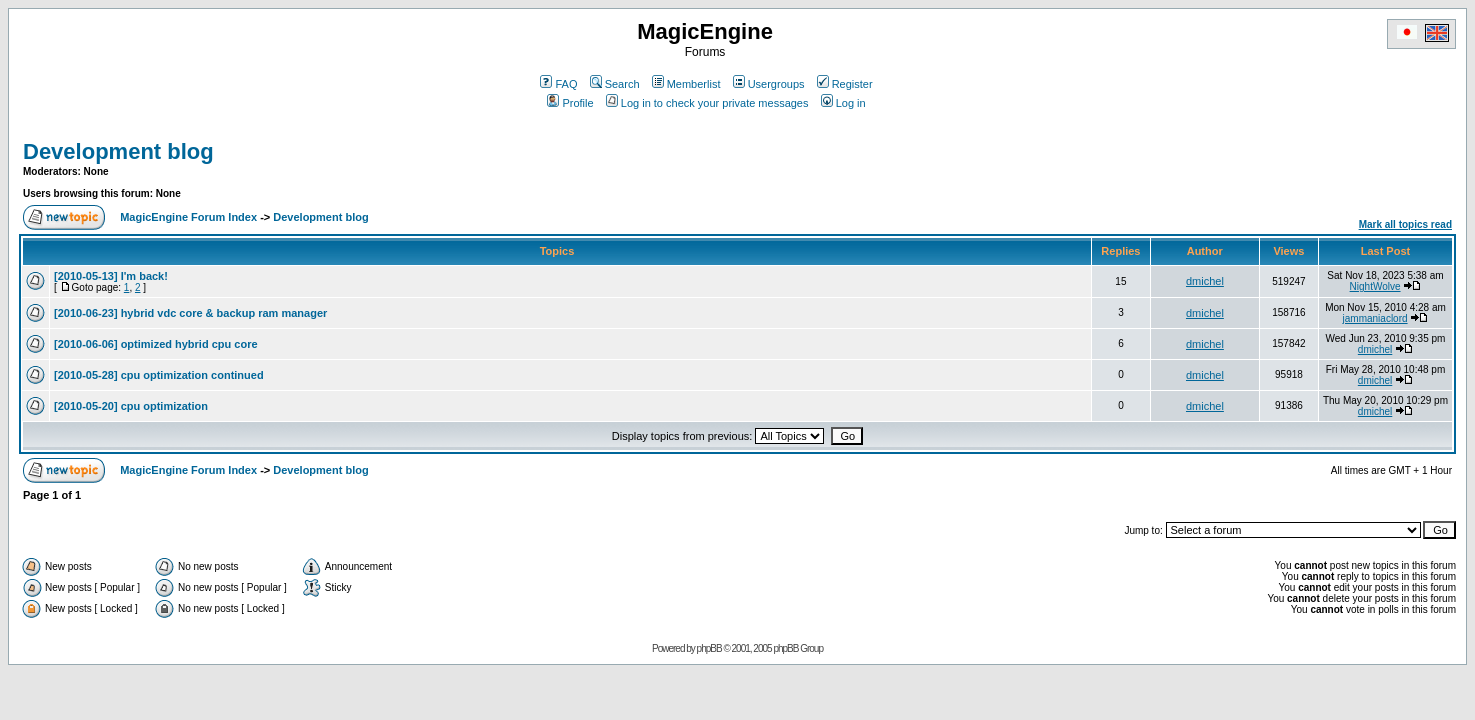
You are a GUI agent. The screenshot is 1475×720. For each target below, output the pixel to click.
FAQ (558, 84)
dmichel (1205, 281)
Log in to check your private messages (707, 103)
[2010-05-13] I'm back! (111, 276)
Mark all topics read (1405, 224)
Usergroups (769, 84)
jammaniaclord (1375, 318)
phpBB (709, 648)
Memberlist (686, 84)
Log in (843, 103)
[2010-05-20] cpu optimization (131, 406)
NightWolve (1375, 286)
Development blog (118, 151)
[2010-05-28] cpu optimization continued (159, 375)
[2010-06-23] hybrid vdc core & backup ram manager (190, 313)
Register (845, 84)
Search (615, 84)
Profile (570, 103)
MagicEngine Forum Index (188, 217)
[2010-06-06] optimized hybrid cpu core (156, 344)
